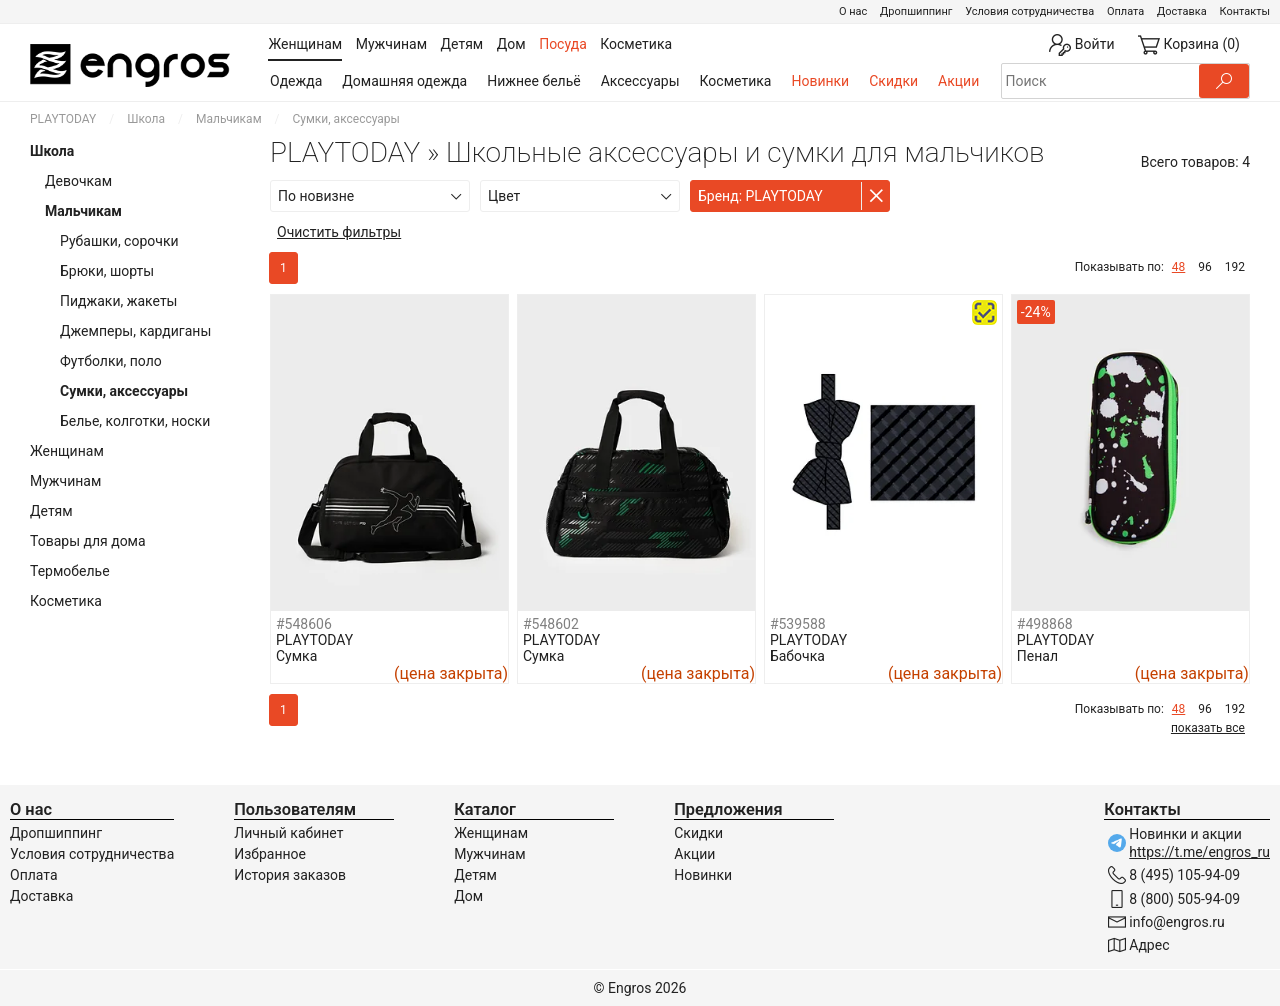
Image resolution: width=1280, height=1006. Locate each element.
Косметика (736, 81)
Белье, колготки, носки (135, 421)
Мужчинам (65, 481)
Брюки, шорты (107, 271)
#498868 (1045, 624)
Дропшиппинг (916, 11)
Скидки (893, 81)
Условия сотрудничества (1029, 11)
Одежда (296, 81)
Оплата (1125, 11)
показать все (1208, 728)
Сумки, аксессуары (124, 391)
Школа (146, 119)
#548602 (551, 624)
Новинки (820, 81)
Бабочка (797, 656)
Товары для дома (88, 541)
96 (1205, 267)
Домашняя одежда (404, 81)
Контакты (1244, 11)
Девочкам (78, 181)
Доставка (1182, 11)
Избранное (270, 854)
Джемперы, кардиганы (135, 331)
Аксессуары (640, 81)
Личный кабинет (288, 833)
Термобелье (70, 571)
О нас (853, 11)
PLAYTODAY (63, 119)
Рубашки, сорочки (119, 241)
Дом (468, 896)
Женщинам (67, 451)
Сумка (296, 656)
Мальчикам (229, 119)
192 (1235, 267)
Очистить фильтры (339, 232)
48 (1179, 267)
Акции (958, 81)
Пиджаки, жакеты (118, 301)
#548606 (304, 624)
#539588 (798, 624)
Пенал (1037, 656)
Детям (51, 511)
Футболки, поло (111, 361)
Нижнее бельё (533, 81)
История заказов (290, 875)
